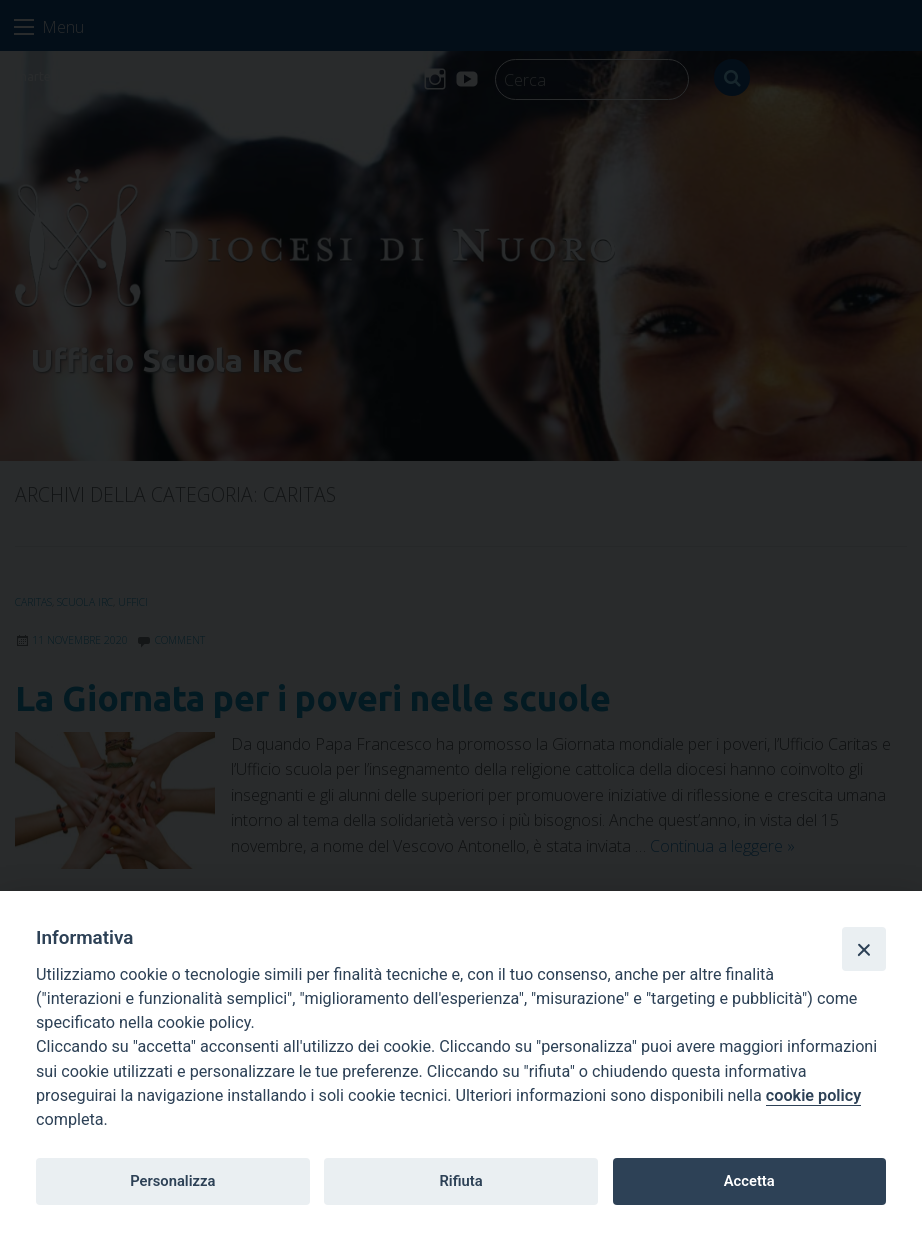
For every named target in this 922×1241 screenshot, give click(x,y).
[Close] (864, 949)
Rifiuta (460, 1181)
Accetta (749, 1181)
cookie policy (813, 1095)
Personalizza (172, 1181)
